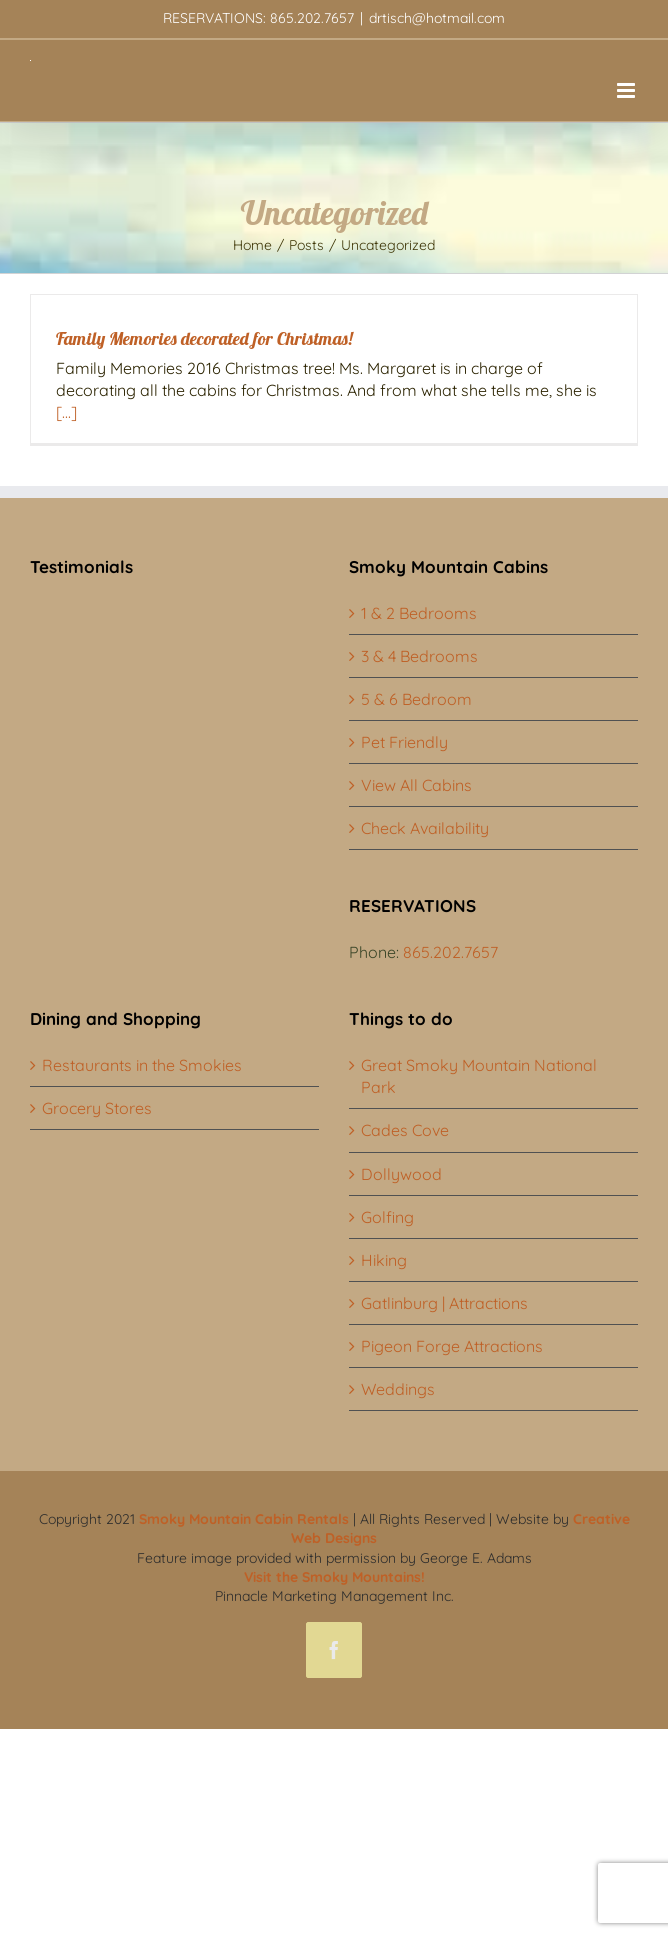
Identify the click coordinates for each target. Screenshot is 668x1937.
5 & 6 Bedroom (416, 699)
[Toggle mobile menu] (627, 90)
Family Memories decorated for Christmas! (204, 338)
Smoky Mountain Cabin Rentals (244, 1519)
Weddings (398, 1389)
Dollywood (401, 1174)
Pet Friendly (404, 742)
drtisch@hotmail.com (437, 18)
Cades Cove (405, 1130)
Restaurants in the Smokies (142, 1065)
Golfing (387, 1217)
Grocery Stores (97, 1108)
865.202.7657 (450, 952)
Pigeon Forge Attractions (452, 1346)
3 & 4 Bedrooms (419, 656)
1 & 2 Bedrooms (419, 613)
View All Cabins (416, 785)
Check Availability (425, 828)
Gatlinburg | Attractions (444, 1303)
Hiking (384, 1260)
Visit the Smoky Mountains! (334, 1577)
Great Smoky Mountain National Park (479, 1076)
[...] (66, 412)
